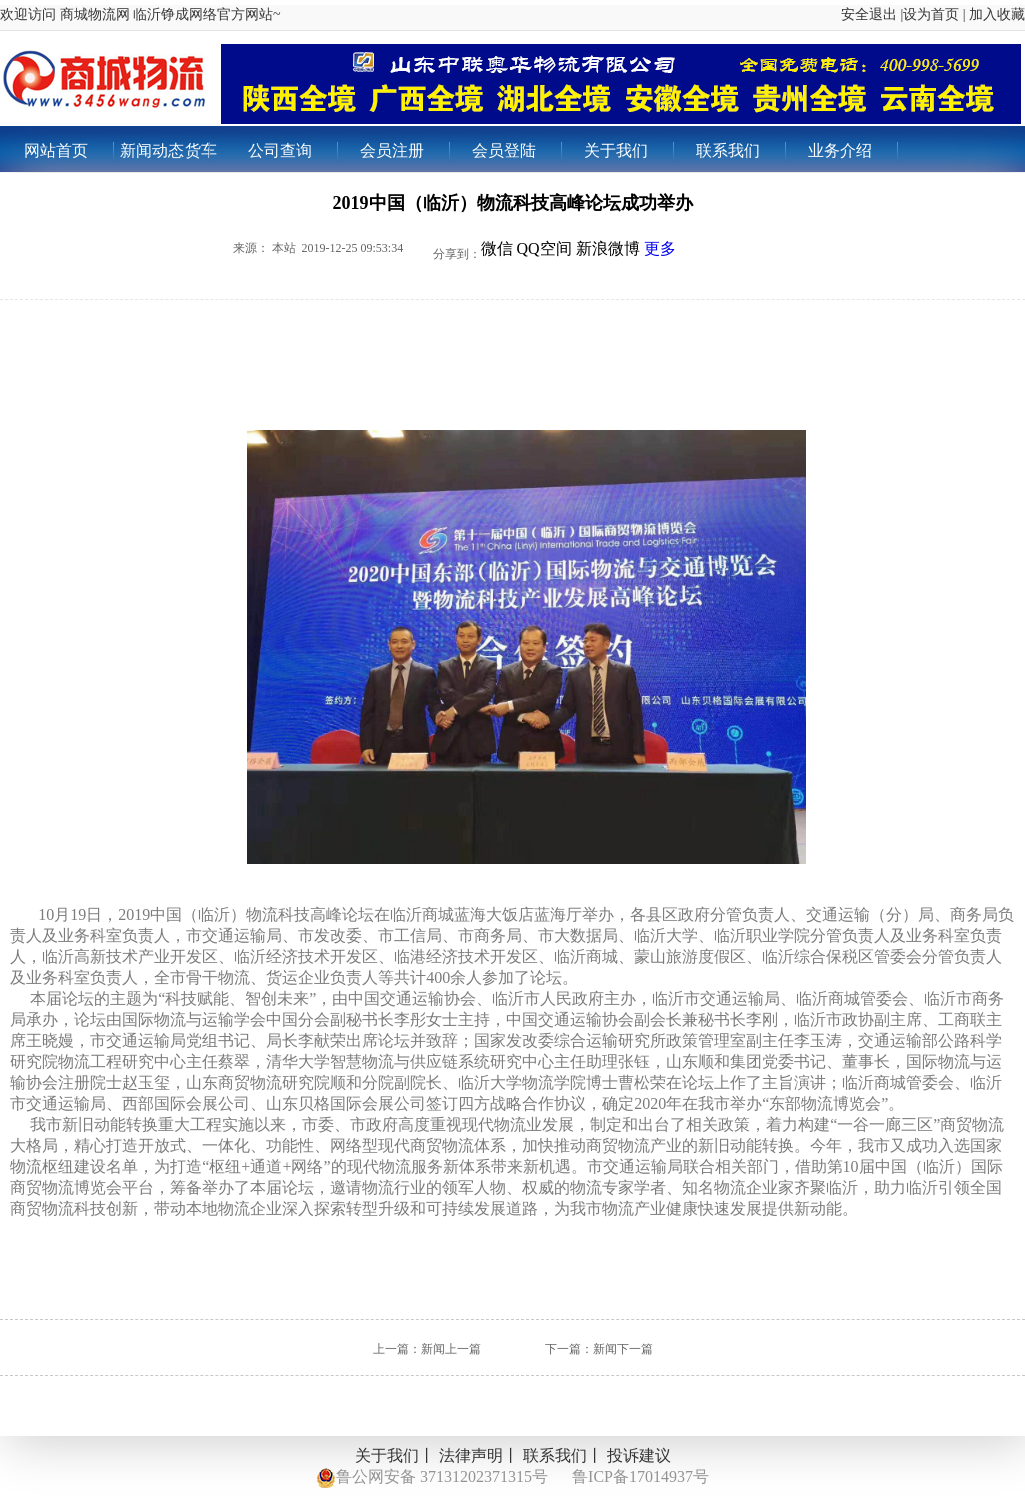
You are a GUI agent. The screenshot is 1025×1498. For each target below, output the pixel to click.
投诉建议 (639, 1455)
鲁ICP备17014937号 (640, 1476)
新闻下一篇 (623, 1349)
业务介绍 (852, 152)
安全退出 (869, 14)
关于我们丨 (395, 1455)
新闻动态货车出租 (168, 157)
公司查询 (292, 152)
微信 (497, 248)
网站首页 (68, 152)
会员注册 (404, 152)
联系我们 (740, 152)
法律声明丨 (479, 1455)
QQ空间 (544, 248)
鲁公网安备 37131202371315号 (432, 1478)
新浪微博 (608, 248)
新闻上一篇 (451, 1349)
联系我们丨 (563, 1455)
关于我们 (628, 152)
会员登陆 (516, 152)
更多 (660, 248)
